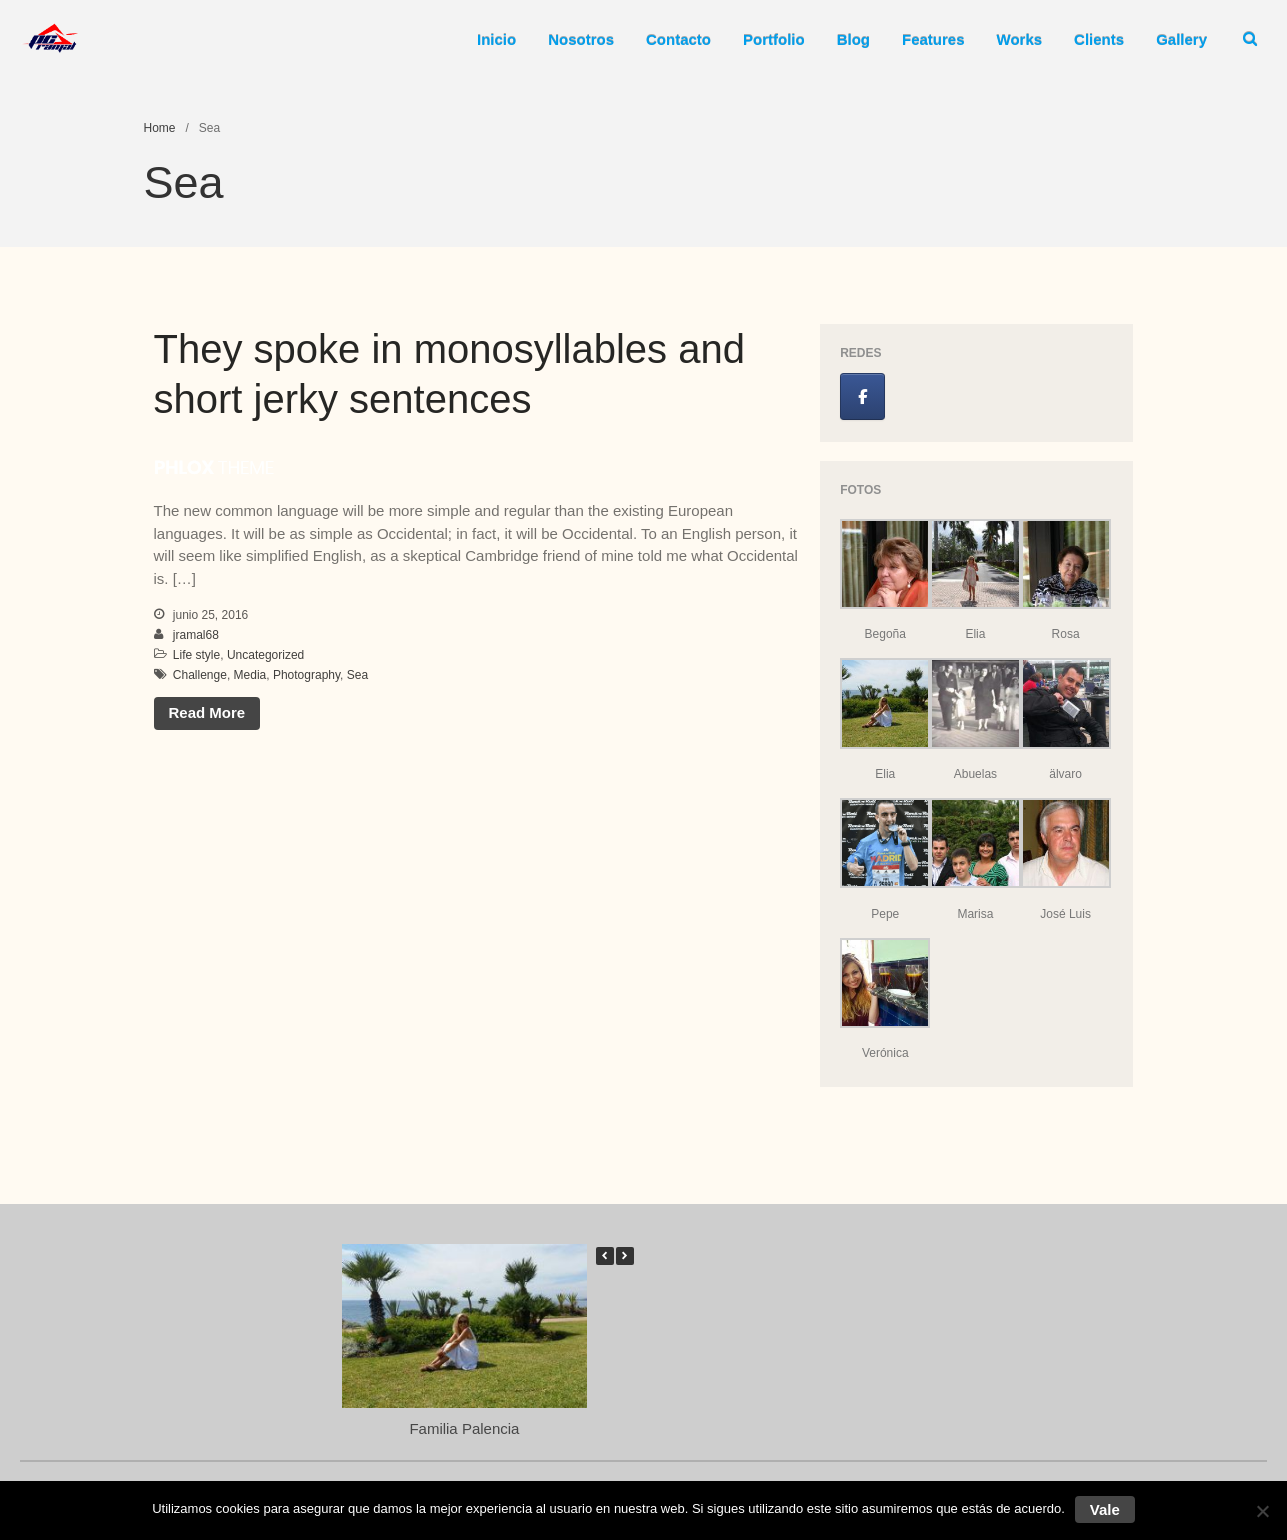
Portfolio (774, 39)
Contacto (678, 39)
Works (1020, 39)
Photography (306, 675)
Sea (357, 675)
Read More (207, 712)
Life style (196, 655)
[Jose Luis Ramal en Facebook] (862, 396)
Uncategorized (265, 655)
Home (160, 128)
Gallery (1181, 39)
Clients (1099, 39)
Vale (1105, 1509)
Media (250, 675)
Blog (853, 39)
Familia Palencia (464, 1427)
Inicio (496, 39)
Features (933, 39)
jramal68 (196, 635)
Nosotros (581, 39)
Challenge (200, 675)
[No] (1262, 1511)
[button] (625, 1256)
